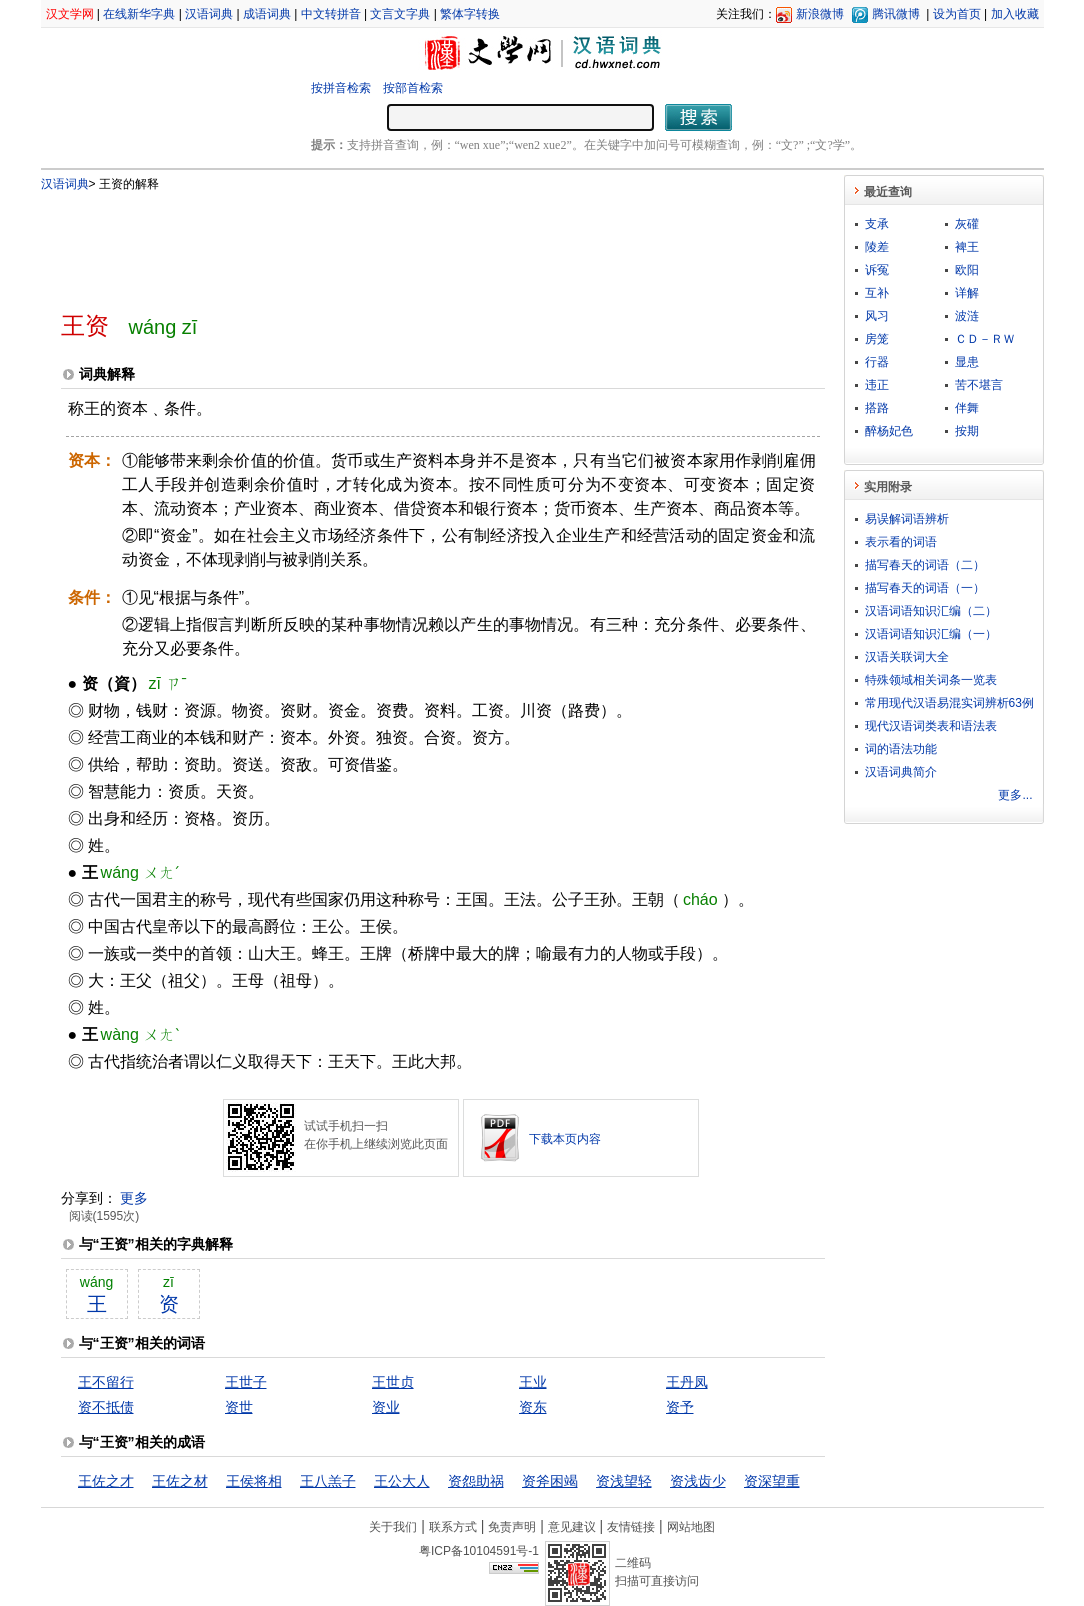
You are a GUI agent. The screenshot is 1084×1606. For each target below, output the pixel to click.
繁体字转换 (470, 14)
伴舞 (967, 408)
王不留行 (106, 1382)
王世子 (246, 1382)
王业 (533, 1382)
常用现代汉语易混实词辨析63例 (949, 703)
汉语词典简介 (901, 772)
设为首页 (957, 14)
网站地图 (691, 1527)
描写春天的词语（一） (925, 588)
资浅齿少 (698, 1481)
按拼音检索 (341, 88)
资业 (386, 1407)
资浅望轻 (624, 1481)
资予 (680, 1407)
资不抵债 (106, 1407)
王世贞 (393, 1382)
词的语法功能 (901, 749)
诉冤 (877, 270)
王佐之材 (180, 1481)
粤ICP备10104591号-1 (479, 1551)
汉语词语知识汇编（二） (931, 611)
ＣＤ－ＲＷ (985, 339)
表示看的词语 (901, 542)
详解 (967, 293)
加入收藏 (1015, 14)
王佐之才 (106, 1481)
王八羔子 (328, 1481)
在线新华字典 (139, 14)
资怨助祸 (476, 1481)
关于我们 (393, 1527)
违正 (877, 385)
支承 (877, 224)
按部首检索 (413, 88)
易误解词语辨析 (907, 519)
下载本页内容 (565, 1139)
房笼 (877, 339)
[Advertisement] (410, 243)
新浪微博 (820, 14)
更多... (1015, 795)
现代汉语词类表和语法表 (931, 726)
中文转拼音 (331, 14)
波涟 (967, 316)
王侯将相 (254, 1481)
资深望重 (772, 1481)
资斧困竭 (550, 1481)
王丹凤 (687, 1382)
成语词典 (267, 14)
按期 (967, 431)
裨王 (967, 247)
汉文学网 (70, 14)
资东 (533, 1407)
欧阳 (967, 270)
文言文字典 (400, 14)
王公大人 (402, 1481)
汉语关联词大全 (907, 657)
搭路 (877, 408)
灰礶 (967, 224)
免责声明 (512, 1527)
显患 (967, 362)
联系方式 (453, 1527)
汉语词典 (209, 14)
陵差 (877, 247)
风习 (877, 316)
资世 (239, 1407)
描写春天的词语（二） (925, 565)
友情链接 (631, 1527)
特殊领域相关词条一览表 (931, 680)
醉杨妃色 (889, 431)
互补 (877, 293)
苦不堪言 (979, 385)
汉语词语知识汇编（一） (931, 634)
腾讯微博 (896, 14)
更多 (134, 1198)
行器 (877, 362)
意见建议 (572, 1527)
